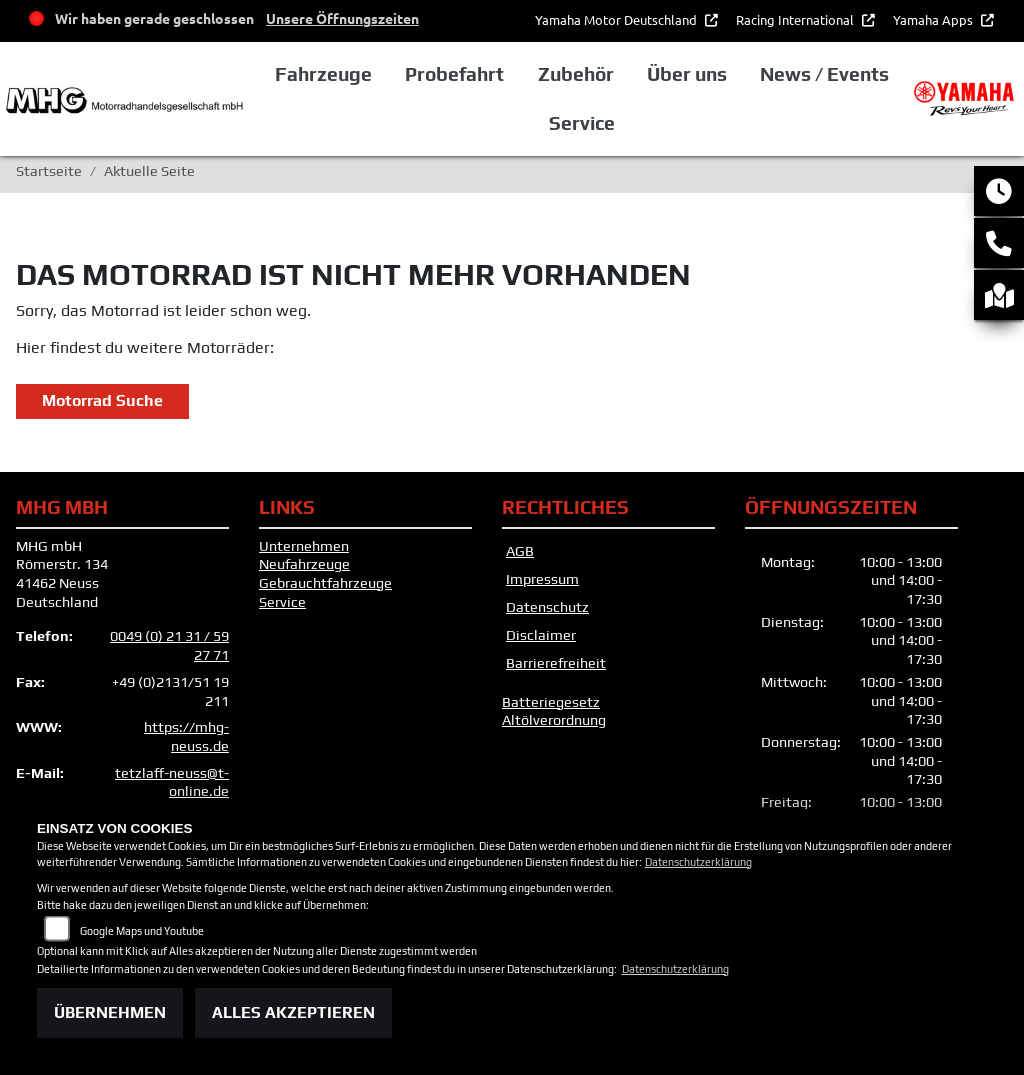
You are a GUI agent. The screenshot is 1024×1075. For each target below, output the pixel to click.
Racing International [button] (796, 19)
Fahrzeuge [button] (323, 74)
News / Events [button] (824, 74)
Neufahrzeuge (304, 564)
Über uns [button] (687, 74)
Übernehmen (110, 1012)
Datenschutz (547, 607)
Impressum (542, 579)
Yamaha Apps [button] (934, 19)
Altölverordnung (554, 720)
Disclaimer (541, 635)
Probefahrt (454, 74)
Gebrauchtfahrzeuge (325, 583)
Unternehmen (304, 546)
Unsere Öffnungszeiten (342, 18)
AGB (520, 551)
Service (282, 602)
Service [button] (582, 123)
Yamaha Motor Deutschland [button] (617, 19)
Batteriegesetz (551, 702)
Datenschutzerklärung (698, 862)
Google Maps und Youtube (142, 931)
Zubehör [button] (576, 74)
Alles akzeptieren (293, 1012)
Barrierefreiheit (556, 663)
